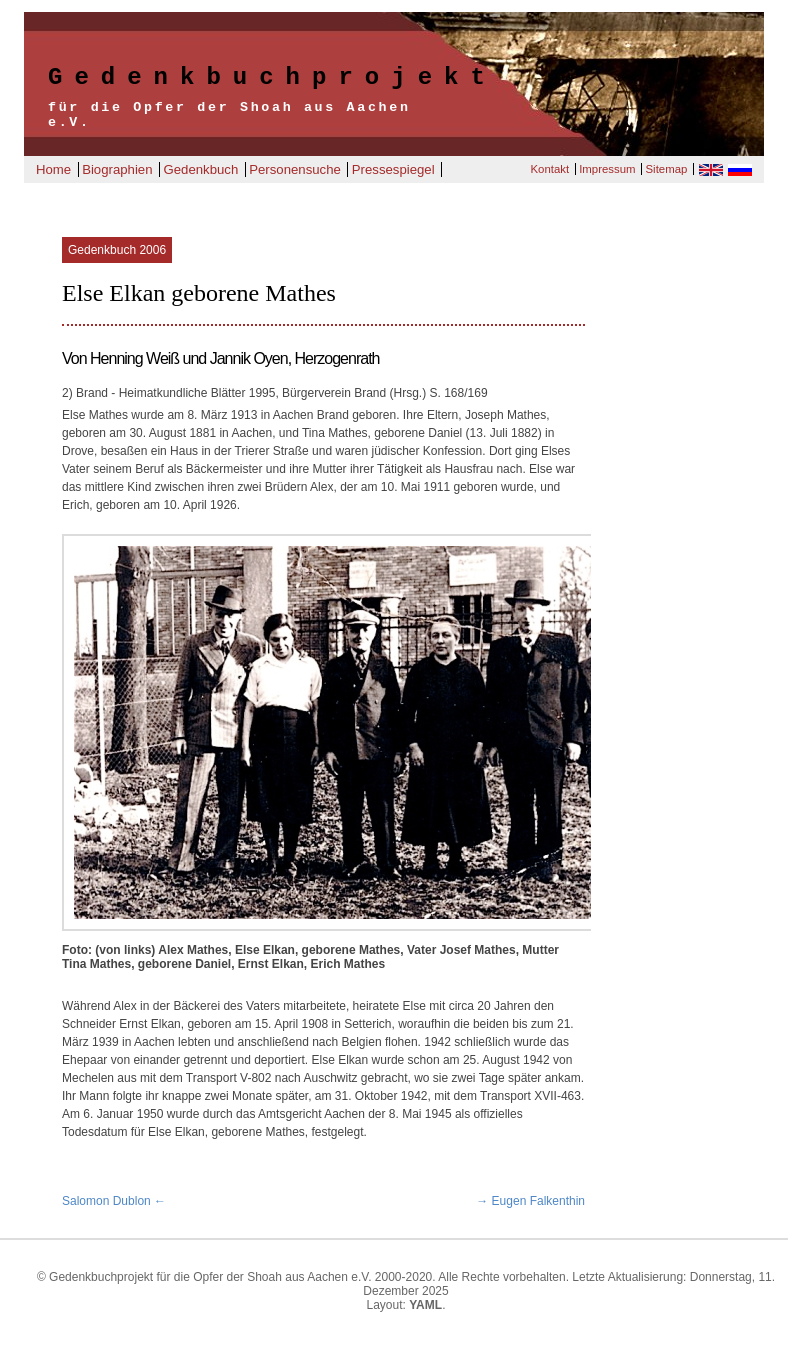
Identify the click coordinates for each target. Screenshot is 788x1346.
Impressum (607, 169)
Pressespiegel (393, 169)
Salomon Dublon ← (114, 1201)
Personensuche (295, 169)
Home (53, 169)
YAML (425, 1305)
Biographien (117, 169)
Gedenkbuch (200, 169)
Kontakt (549, 169)
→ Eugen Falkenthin (530, 1201)
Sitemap (667, 169)
